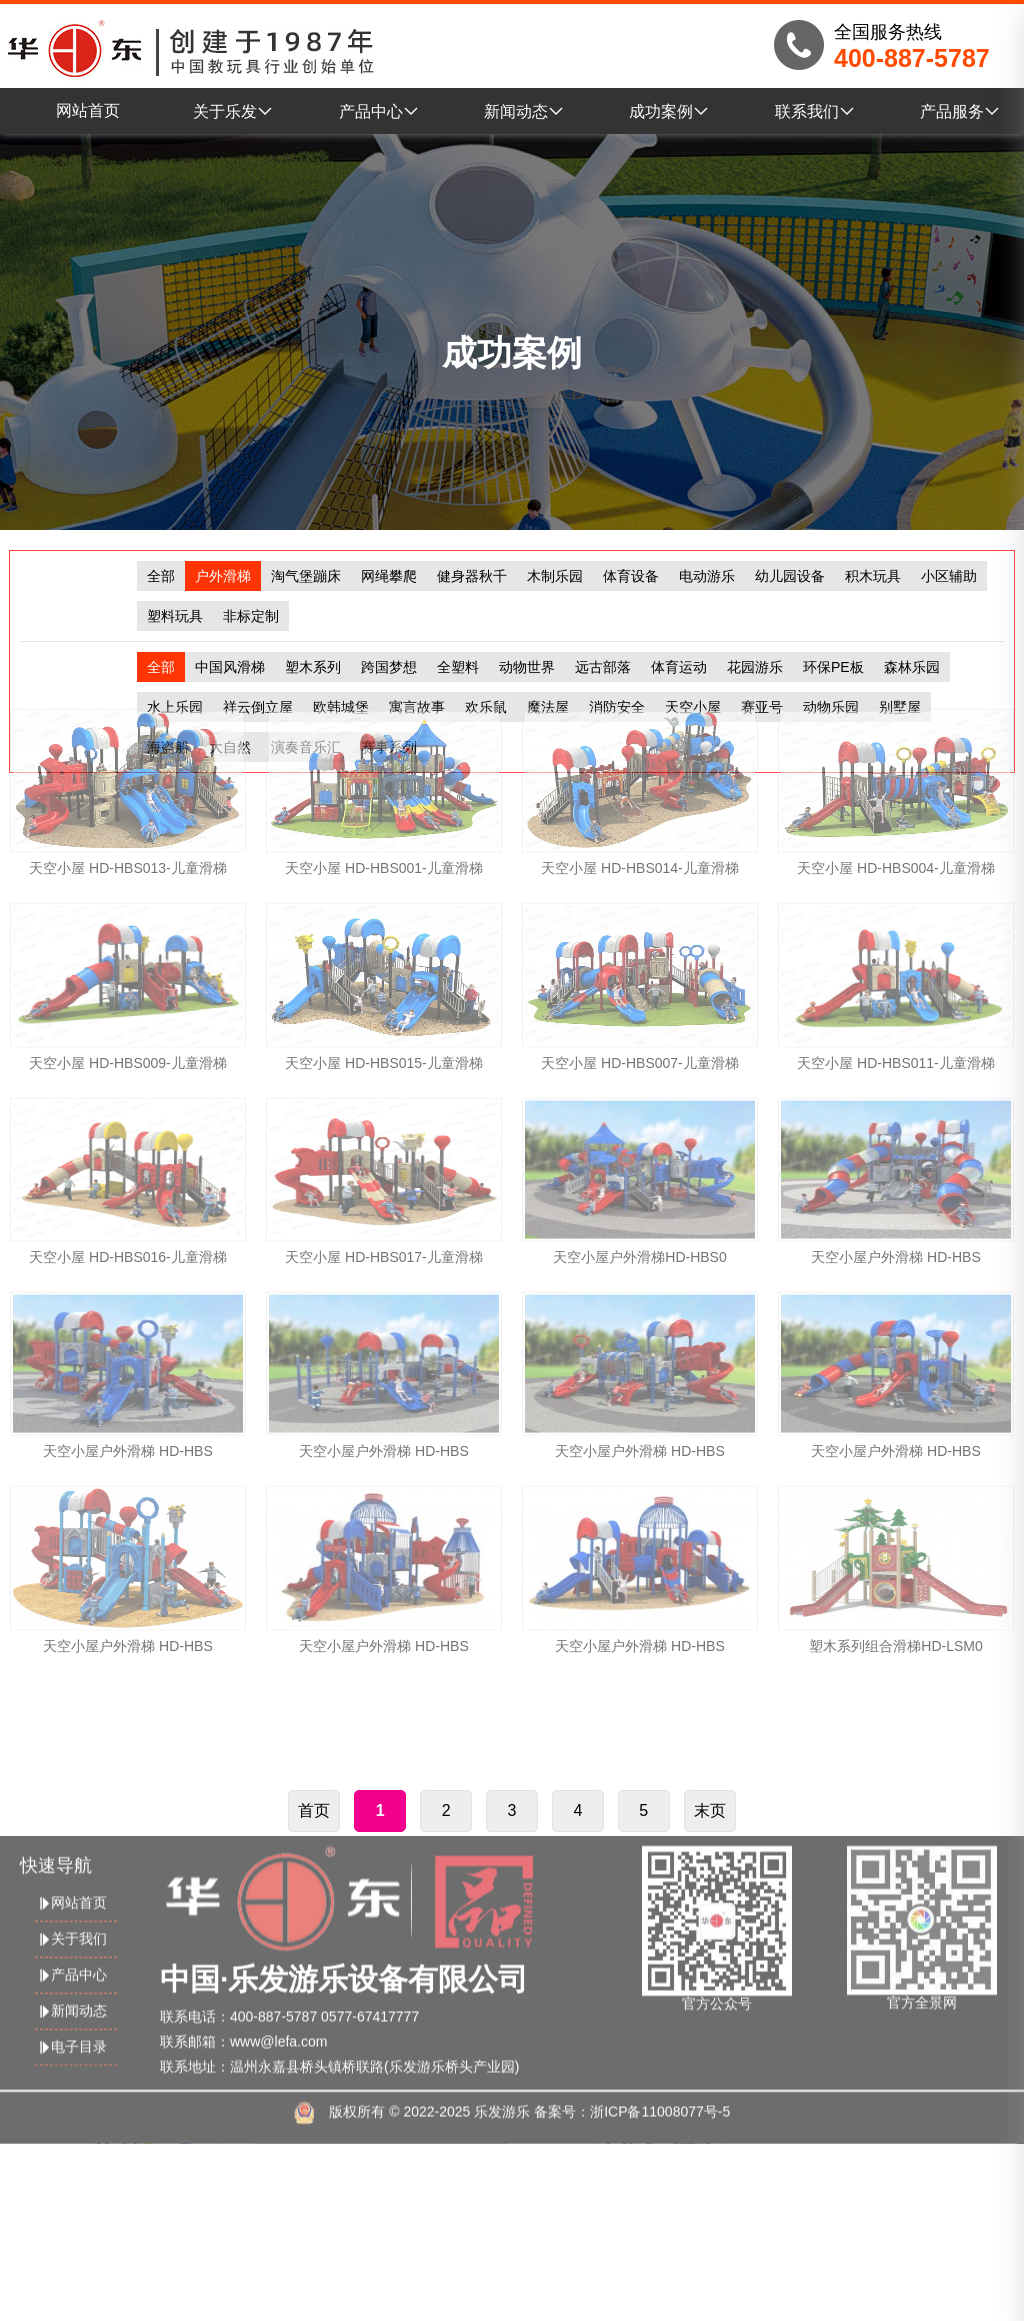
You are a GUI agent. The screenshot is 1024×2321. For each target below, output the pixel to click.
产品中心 (379, 111)
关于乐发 (233, 111)
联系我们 (815, 111)
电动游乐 (707, 576)
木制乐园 (555, 576)
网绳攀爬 (389, 576)
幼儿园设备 (790, 576)
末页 (710, 1961)
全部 (161, 576)
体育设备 (631, 576)
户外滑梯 (223, 576)
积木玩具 (873, 576)
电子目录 (71, 2177)
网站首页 (88, 110)
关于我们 (71, 2069)
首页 (314, 1961)
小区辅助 (949, 576)
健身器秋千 (472, 576)
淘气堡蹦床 (306, 576)
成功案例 (669, 111)
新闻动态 (524, 111)
